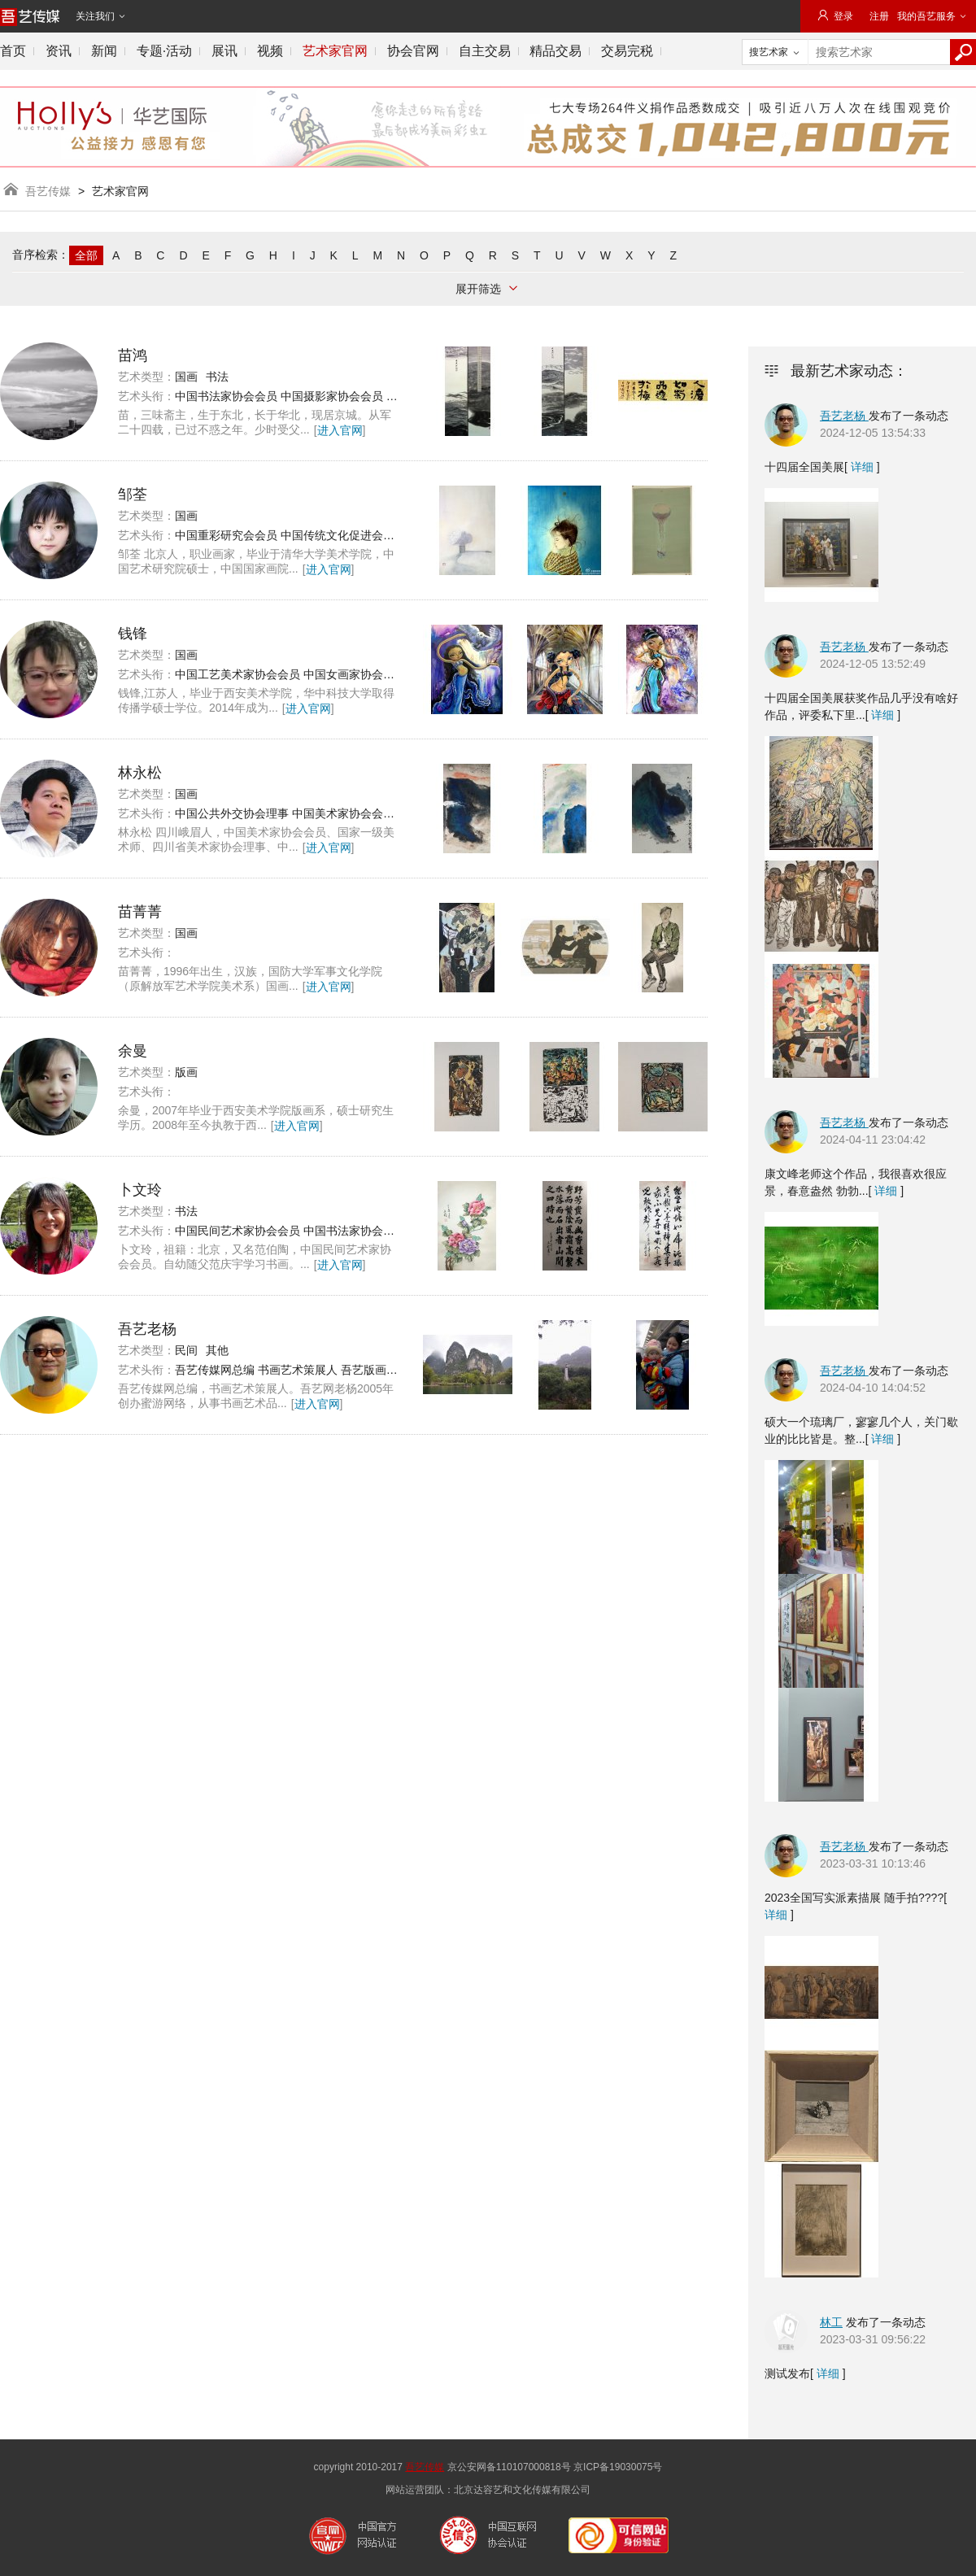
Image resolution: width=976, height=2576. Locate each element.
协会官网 (413, 51)
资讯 (59, 51)
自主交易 (485, 51)
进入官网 (340, 430)
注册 (879, 16)
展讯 (224, 51)
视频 (270, 51)
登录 (835, 16)
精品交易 (555, 51)
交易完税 (627, 51)
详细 (862, 466)
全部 (86, 255)
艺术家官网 (335, 51)
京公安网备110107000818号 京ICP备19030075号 (555, 2467)
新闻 (104, 51)
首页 (13, 51)
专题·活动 (164, 51)
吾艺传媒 (47, 191)
